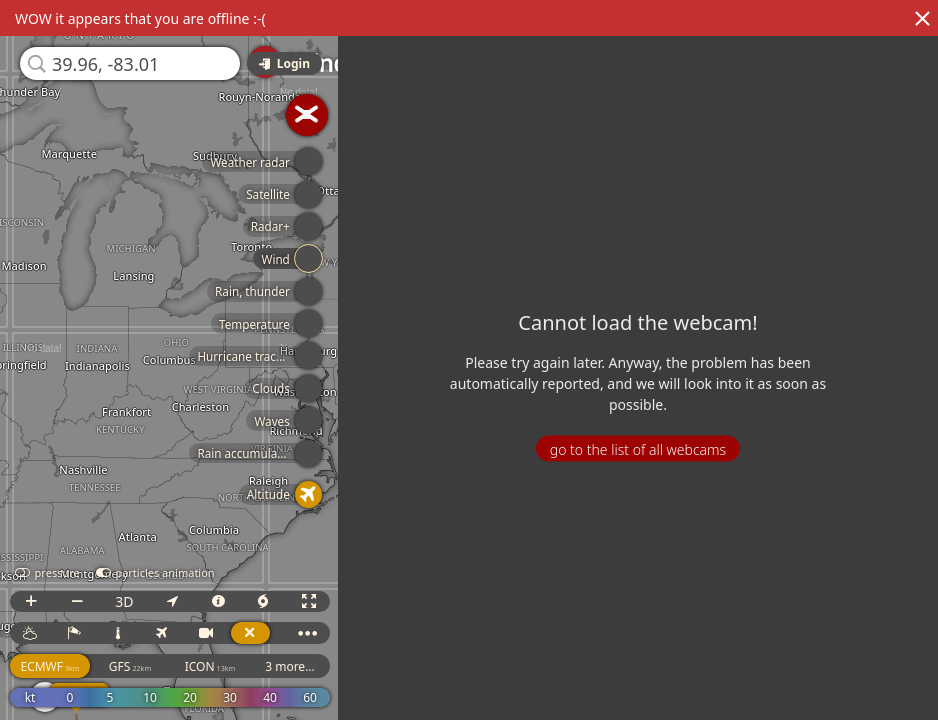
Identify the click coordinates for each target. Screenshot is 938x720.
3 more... (290, 666)
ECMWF (49, 666)
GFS (130, 666)
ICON (210, 666)
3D (124, 601)
